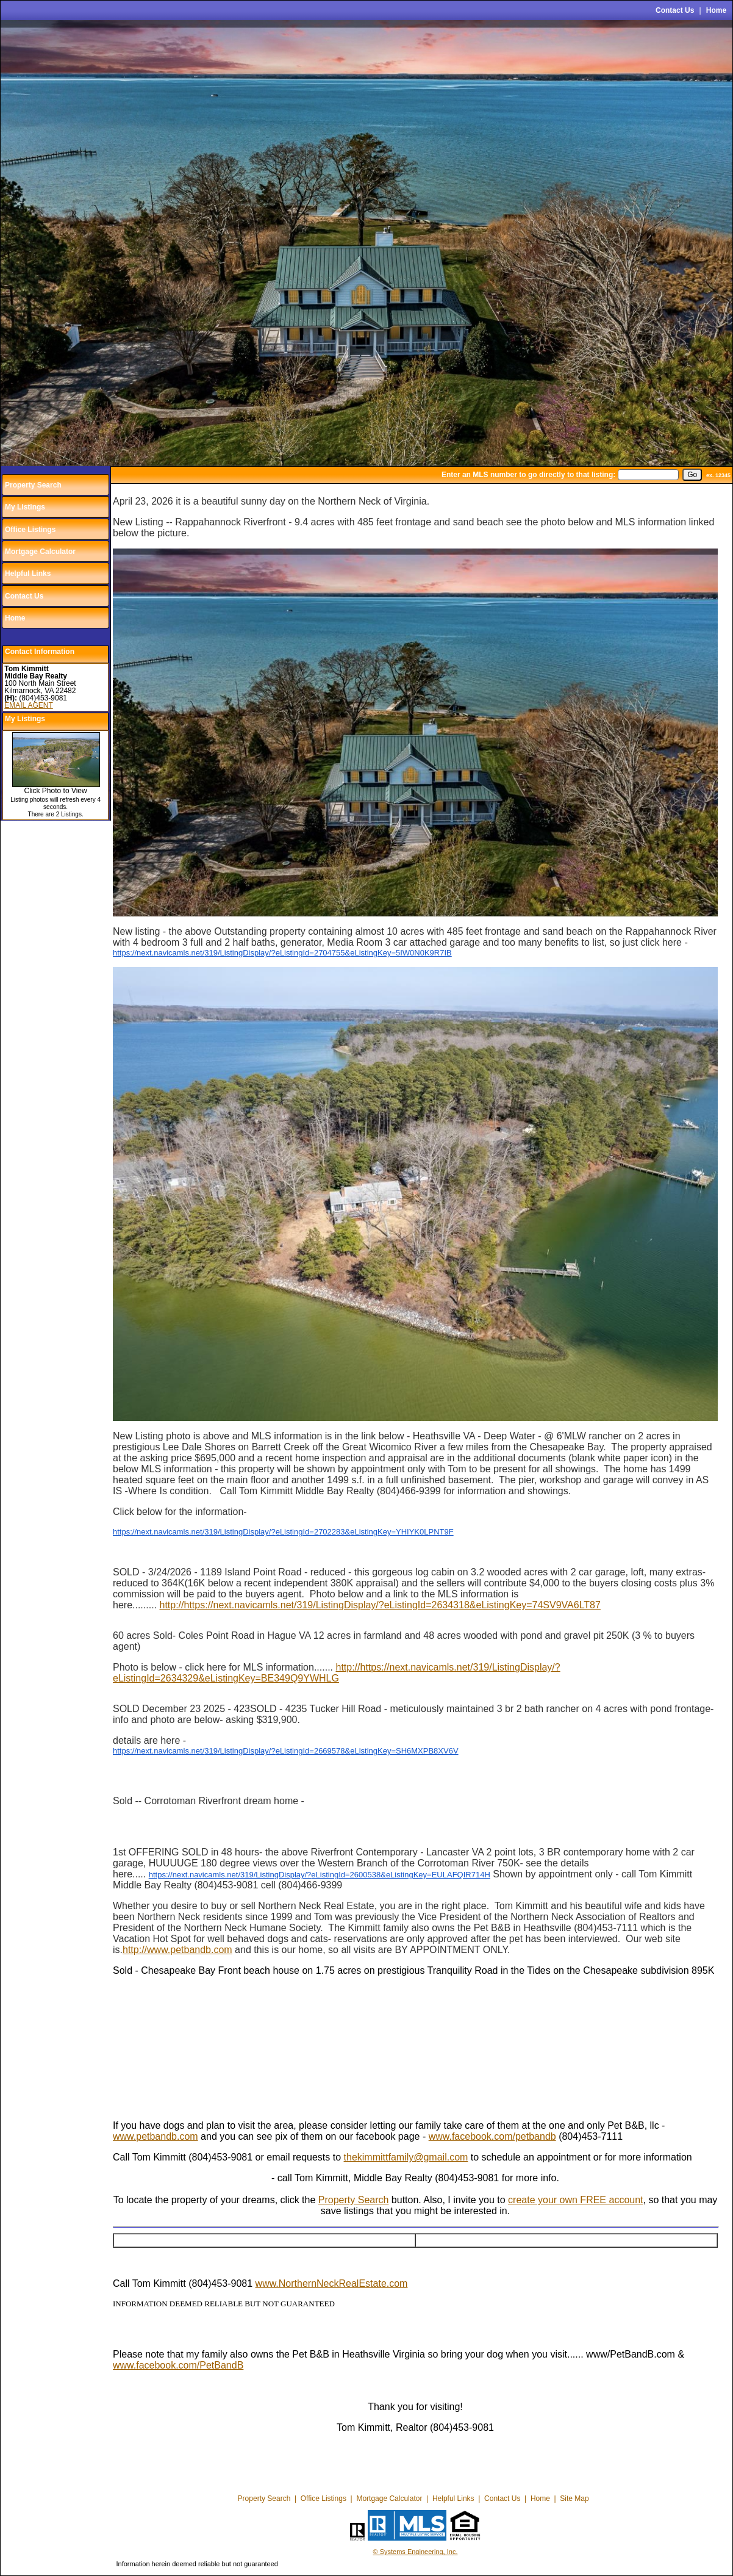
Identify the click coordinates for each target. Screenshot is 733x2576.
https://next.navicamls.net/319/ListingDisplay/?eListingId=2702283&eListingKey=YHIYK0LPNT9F (283, 1531)
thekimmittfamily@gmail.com (406, 2157)
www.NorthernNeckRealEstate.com (332, 2283)
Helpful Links (28, 573)
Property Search (33, 485)
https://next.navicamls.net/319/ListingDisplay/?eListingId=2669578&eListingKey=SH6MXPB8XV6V (286, 1750)
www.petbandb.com (155, 2136)
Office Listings (30, 529)
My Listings (25, 507)
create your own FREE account (575, 2200)
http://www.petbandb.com (177, 1950)
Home (716, 10)
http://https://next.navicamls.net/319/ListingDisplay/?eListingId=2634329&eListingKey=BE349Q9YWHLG (336, 1672)
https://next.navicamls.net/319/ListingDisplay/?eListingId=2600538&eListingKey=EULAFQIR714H (319, 1874)
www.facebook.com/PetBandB (178, 2365)
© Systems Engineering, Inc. (415, 2551)
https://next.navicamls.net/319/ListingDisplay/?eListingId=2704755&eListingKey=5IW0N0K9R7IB (282, 952)
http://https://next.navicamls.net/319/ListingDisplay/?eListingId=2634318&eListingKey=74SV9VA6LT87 (379, 1605)
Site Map (574, 2498)
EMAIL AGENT (28, 705)
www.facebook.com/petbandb (492, 2136)
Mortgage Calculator (40, 551)
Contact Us (675, 10)
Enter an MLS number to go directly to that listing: (528, 474)
